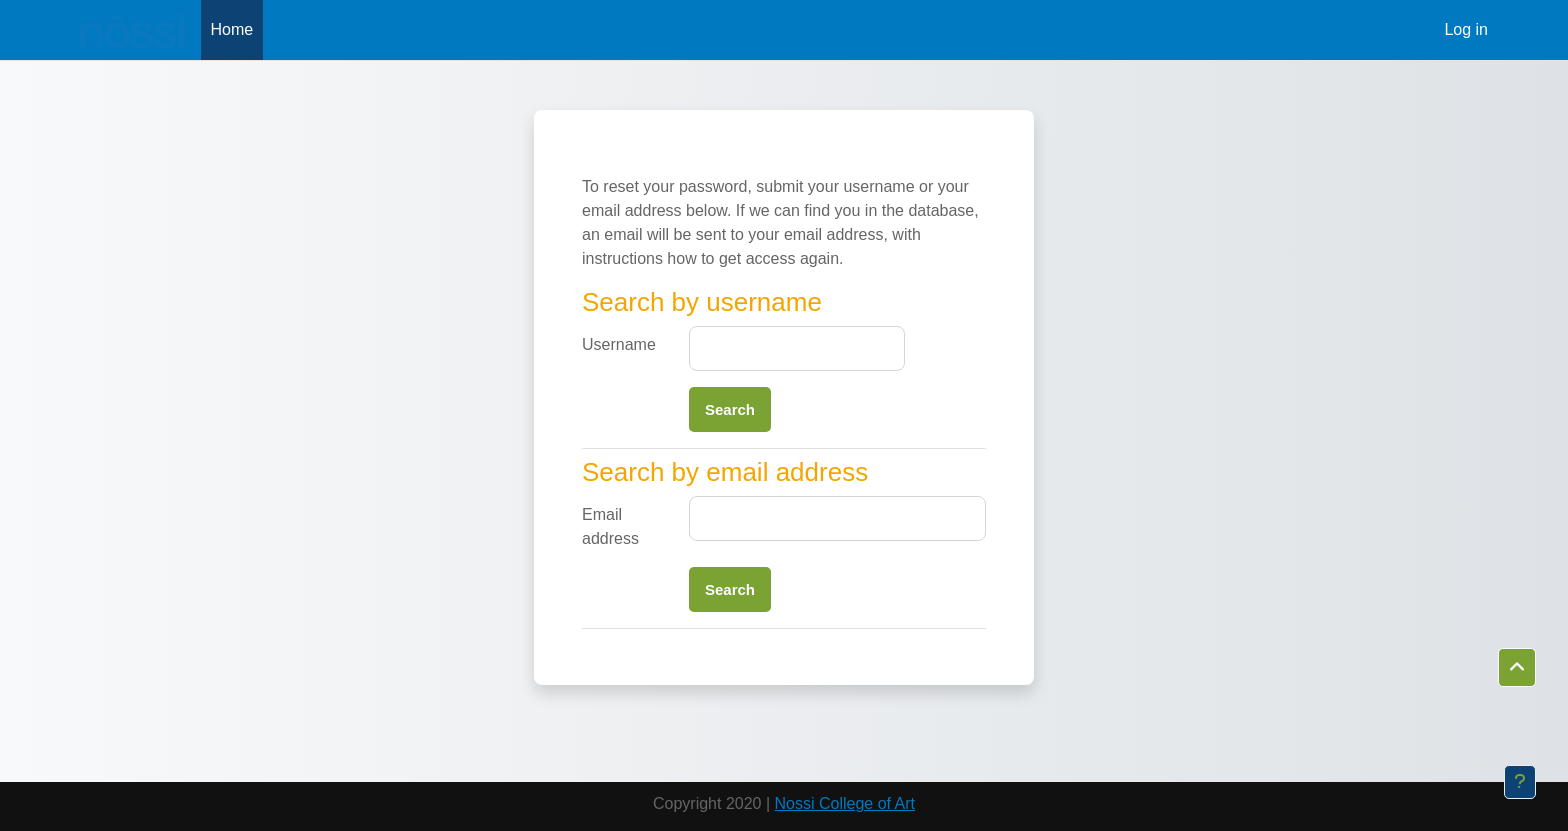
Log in (1466, 29)
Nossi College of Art (845, 803)
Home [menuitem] (232, 29)
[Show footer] (1520, 782)
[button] (1517, 668)
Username (619, 344)
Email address (610, 526)
